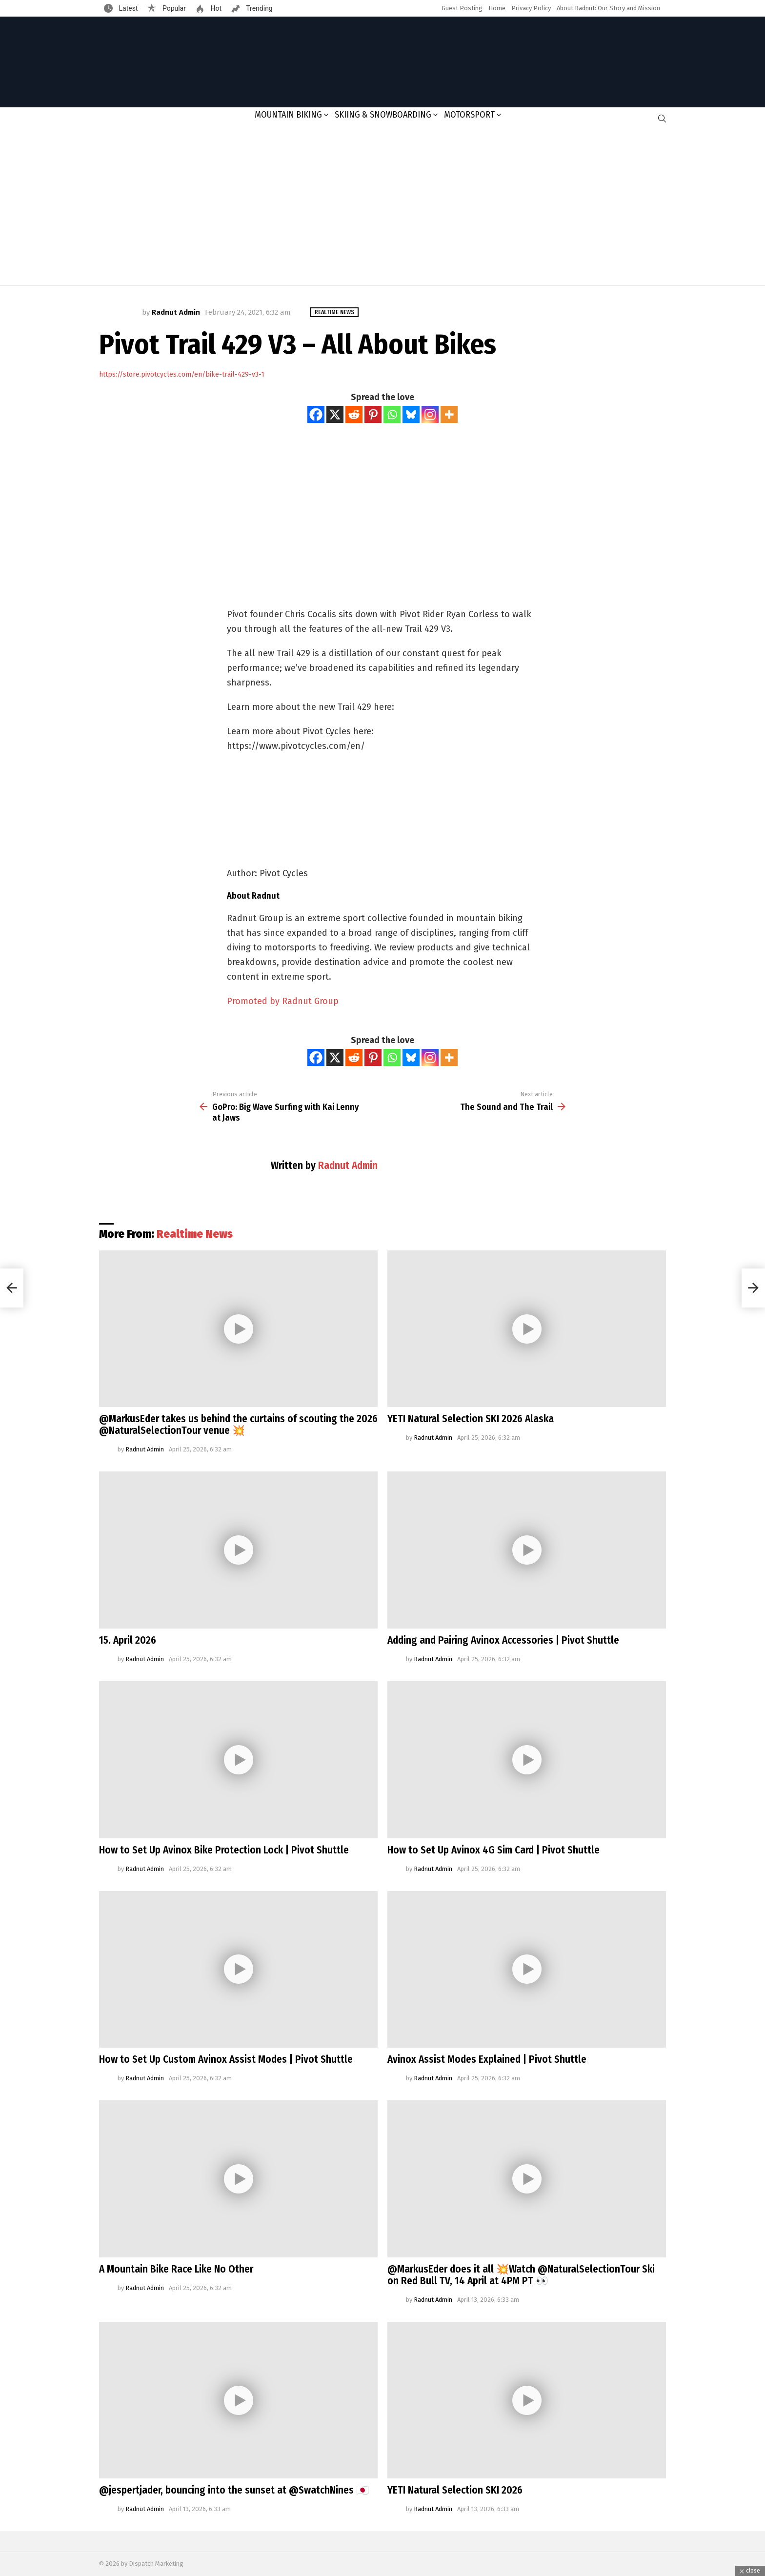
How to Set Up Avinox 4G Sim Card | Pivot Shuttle (493, 1850)
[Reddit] (353, 414)
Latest (127, 8)
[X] (334, 414)
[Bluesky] (411, 414)
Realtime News (195, 1234)
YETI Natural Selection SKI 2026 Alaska (470, 1418)
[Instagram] (430, 414)
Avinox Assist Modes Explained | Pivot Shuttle (486, 2059)
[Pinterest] (373, 414)
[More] (449, 414)
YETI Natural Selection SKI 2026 (455, 2490)
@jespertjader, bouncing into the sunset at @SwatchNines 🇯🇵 (234, 2490)
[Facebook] (315, 414)
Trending (258, 8)
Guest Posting (462, 8)
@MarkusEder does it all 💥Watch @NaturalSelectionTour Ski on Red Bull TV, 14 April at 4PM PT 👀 (521, 2275)
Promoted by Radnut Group (283, 1001)
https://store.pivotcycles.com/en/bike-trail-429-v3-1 (181, 374)
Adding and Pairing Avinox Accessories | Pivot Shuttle (503, 1640)
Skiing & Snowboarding (383, 114)
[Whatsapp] (392, 414)
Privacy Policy (531, 8)
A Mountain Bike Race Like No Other (176, 2269)
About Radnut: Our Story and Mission (608, 8)
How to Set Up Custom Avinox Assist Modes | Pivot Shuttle (226, 2059)
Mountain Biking (288, 114)
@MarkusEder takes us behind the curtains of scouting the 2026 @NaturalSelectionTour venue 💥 (238, 1424)
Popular (173, 8)
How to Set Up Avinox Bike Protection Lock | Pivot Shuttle (224, 1850)
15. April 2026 (127, 1640)
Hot (215, 8)
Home (496, 8)
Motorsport (469, 114)
